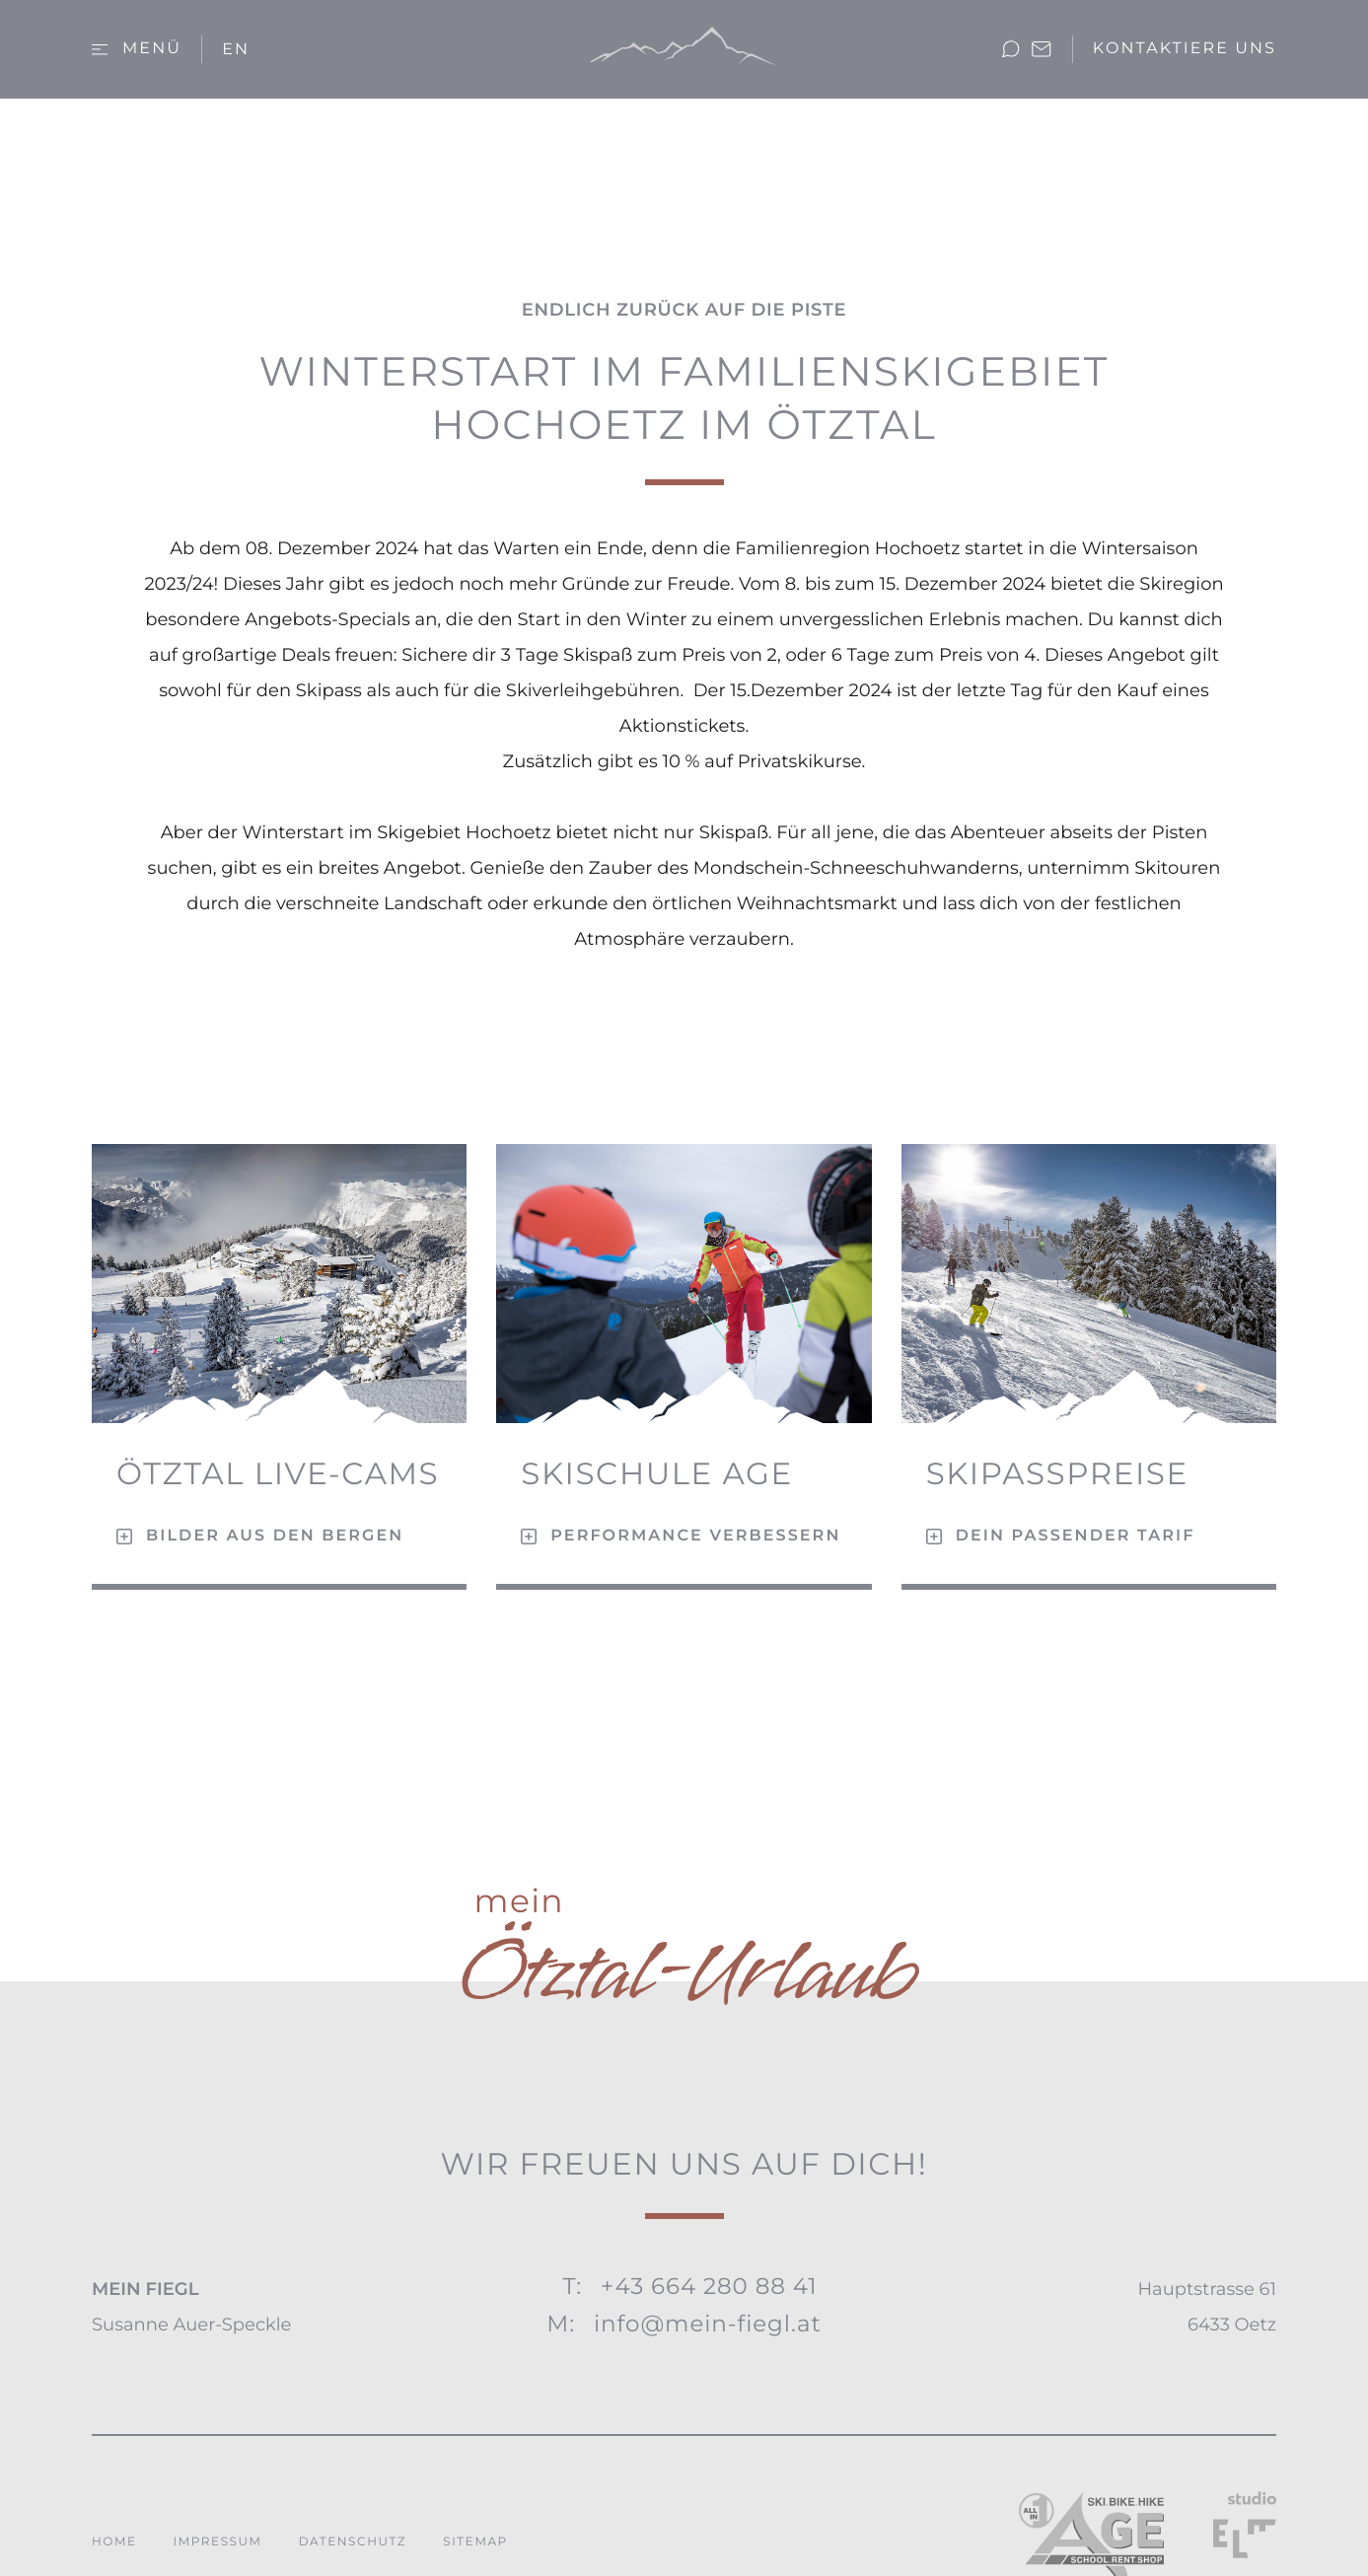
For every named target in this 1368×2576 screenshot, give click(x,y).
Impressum (218, 2542)
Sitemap (475, 2542)
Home (114, 2542)
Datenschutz (353, 2542)
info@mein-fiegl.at (708, 2323)
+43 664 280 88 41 (709, 2286)
